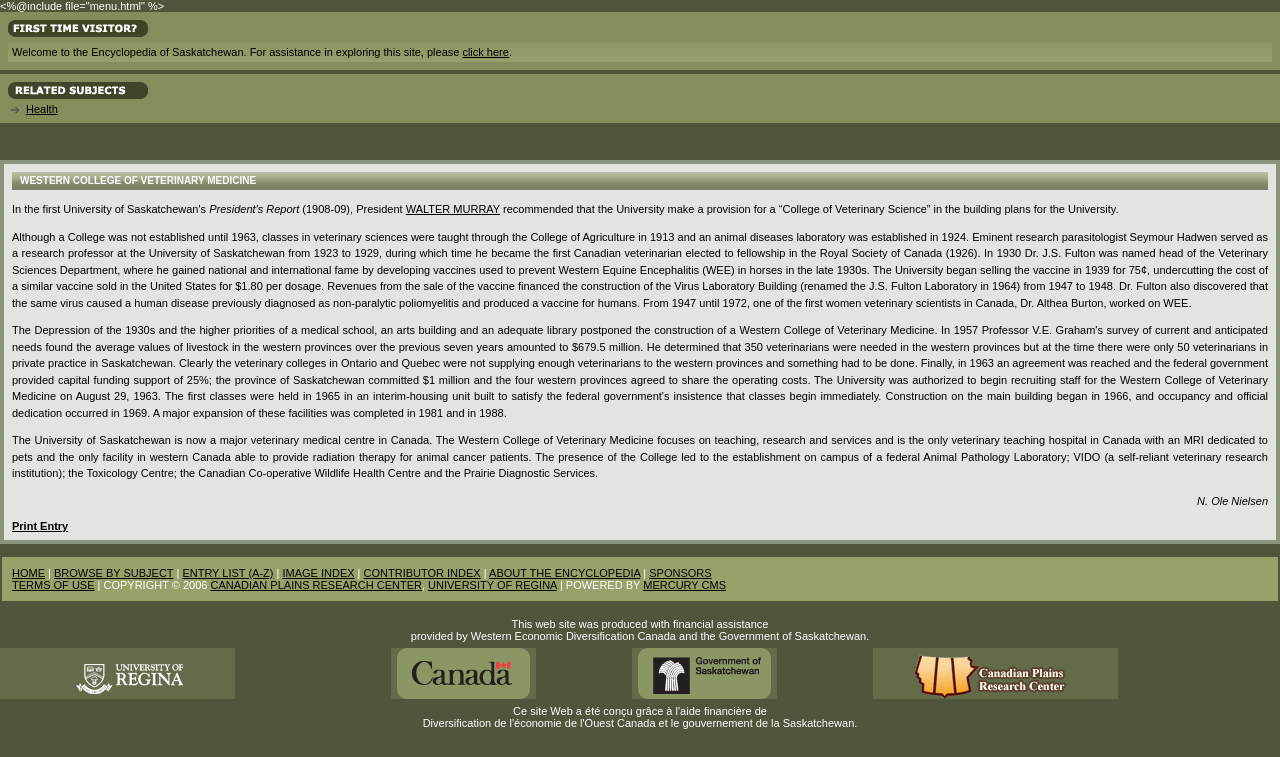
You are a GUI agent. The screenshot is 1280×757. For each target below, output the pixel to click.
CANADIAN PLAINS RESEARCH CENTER (316, 585)
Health (42, 109)
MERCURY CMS (684, 585)
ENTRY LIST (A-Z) (227, 573)
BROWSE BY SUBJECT (113, 573)
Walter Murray (453, 209)
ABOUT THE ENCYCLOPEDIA (564, 573)
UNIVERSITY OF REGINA (492, 585)
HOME (28, 573)
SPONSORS (680, 573)
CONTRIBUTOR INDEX (422, 573)
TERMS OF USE (53, 585)
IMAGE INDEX (318, 573)
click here (485, 52)
